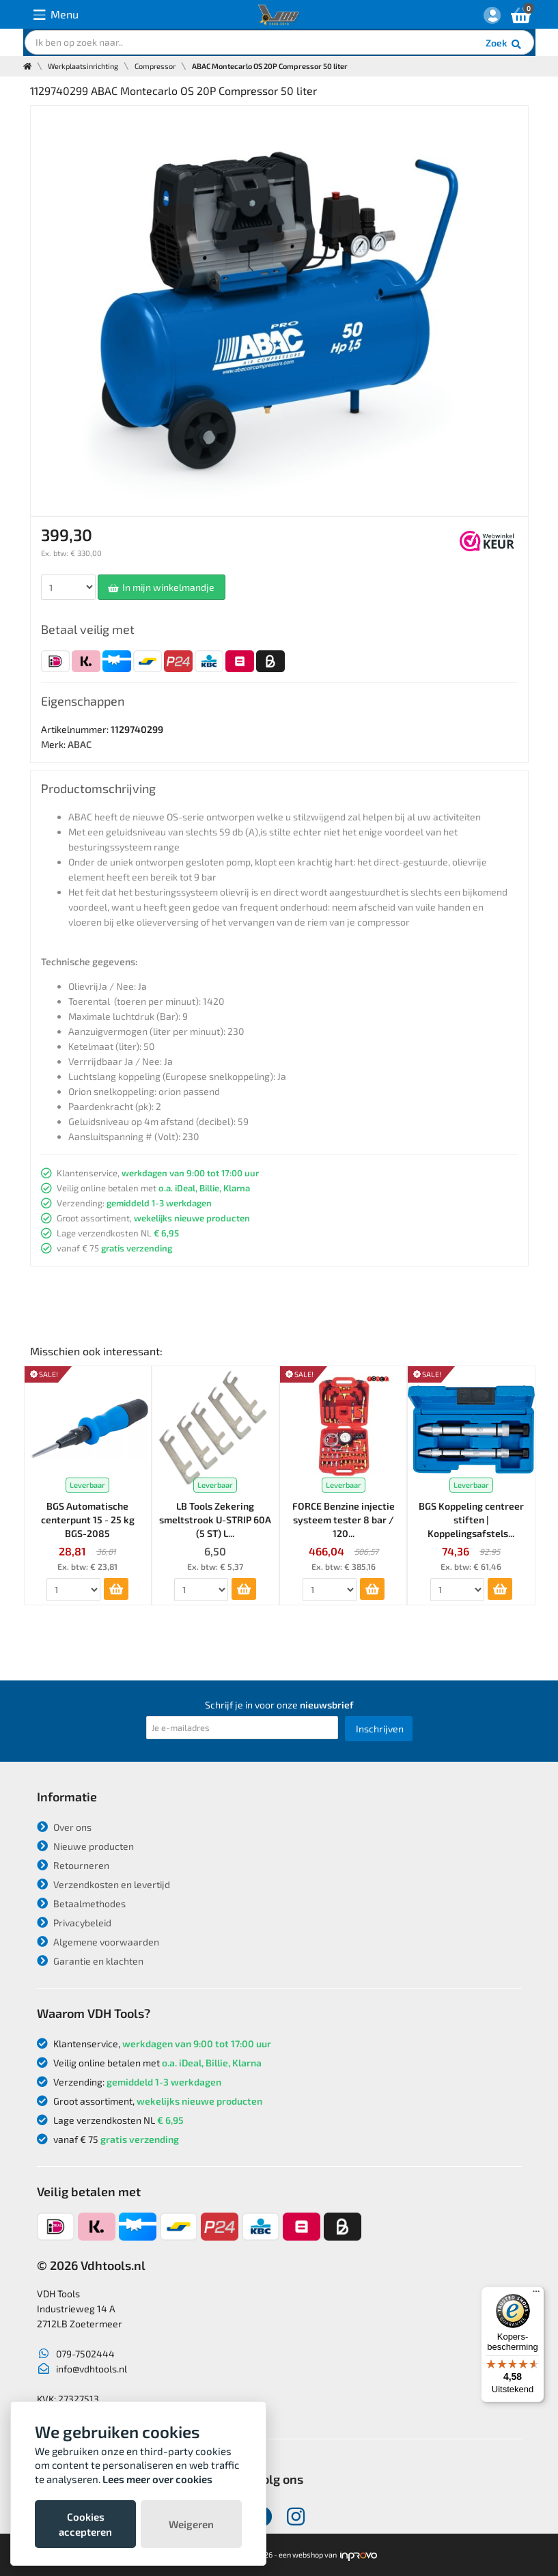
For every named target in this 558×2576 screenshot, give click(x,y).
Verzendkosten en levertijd (103, 1884)
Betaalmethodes (81, 1903)
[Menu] (536, 2294)
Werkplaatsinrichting (83, 65)
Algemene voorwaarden (98, 1942)
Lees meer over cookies (157, 2479)
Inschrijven (380, 1728)
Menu (56, 15)
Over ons (64, 1827)
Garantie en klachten (90, 1961)
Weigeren (191, 2524)
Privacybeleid (74, 1922)
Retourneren (73, 1865)
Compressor (155, 65)
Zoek (504, 44)
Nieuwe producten (85, 1846)
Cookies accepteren (85, 2524)
